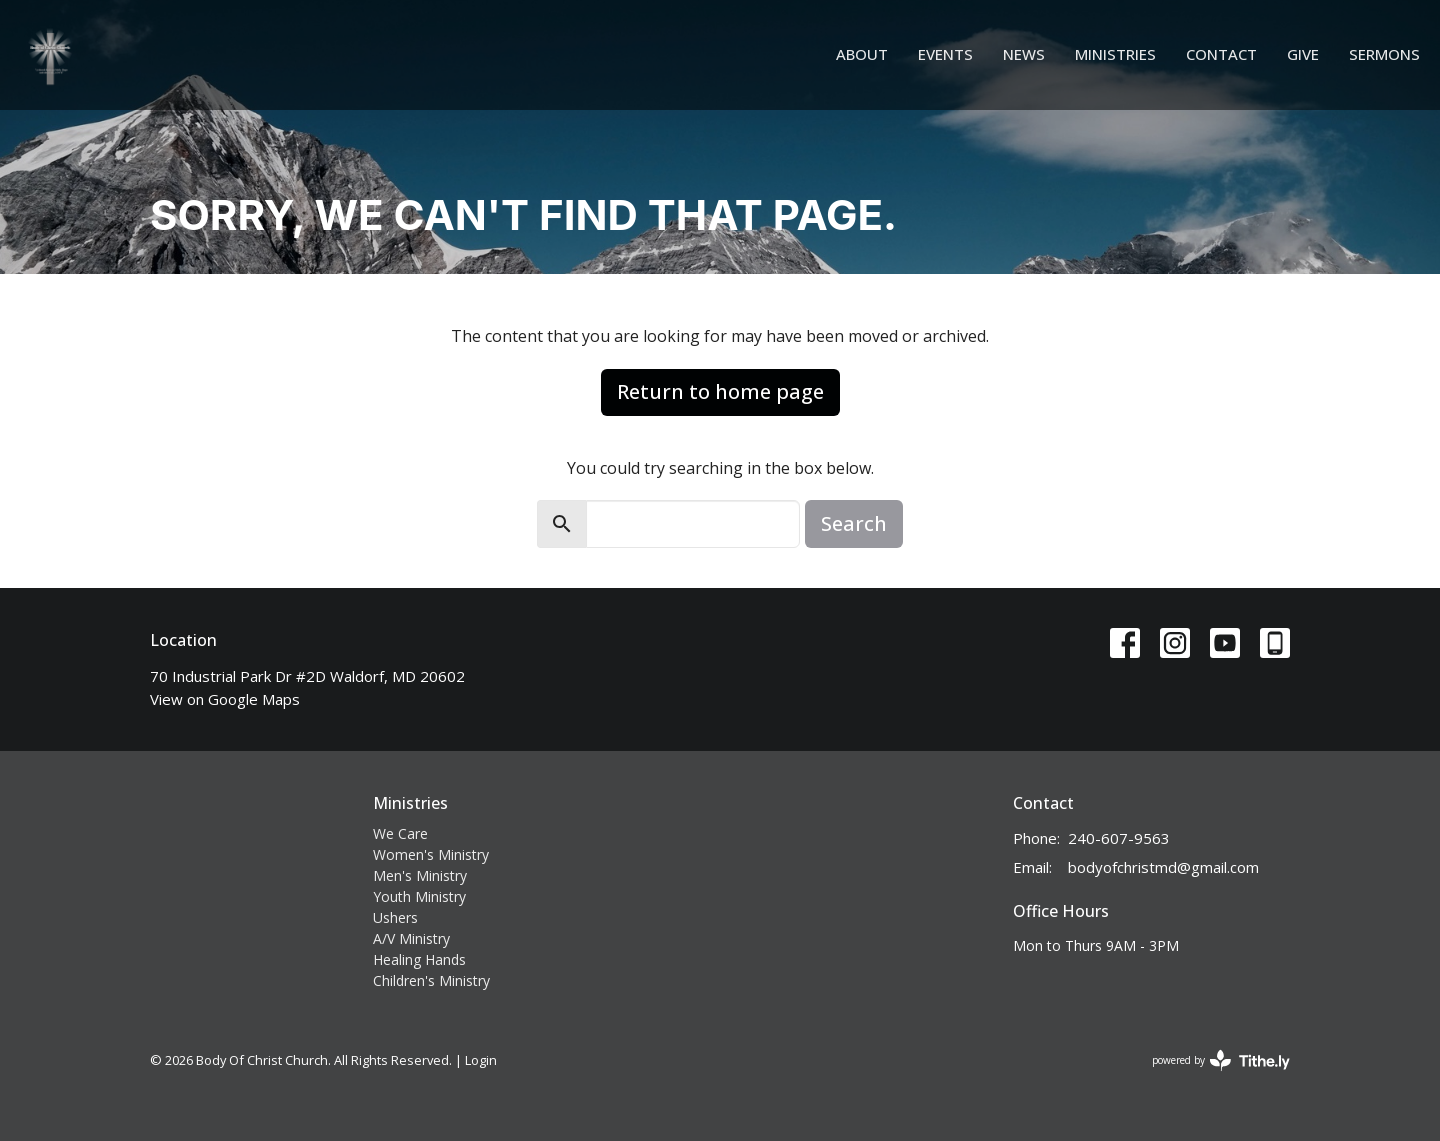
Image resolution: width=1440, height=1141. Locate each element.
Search (854, 523)
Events (945, 54)
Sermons (1384, 54)
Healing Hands (419, 959)
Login (481, 1060)
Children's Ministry (431, 980)
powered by (1221, 1060)
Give (1303, 54)
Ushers (395, 917)
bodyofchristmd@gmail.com (1163, 867)
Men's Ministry (420, 875)
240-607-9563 (1119, 838)
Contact (1221, 54)
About (862, 54)
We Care (400, 833)
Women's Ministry (431, 854)
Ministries (1115, 54)
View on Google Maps (225, 699)
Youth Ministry (419, 896)
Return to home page (720, 391)
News (1024, 54)
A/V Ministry (411, 938)
